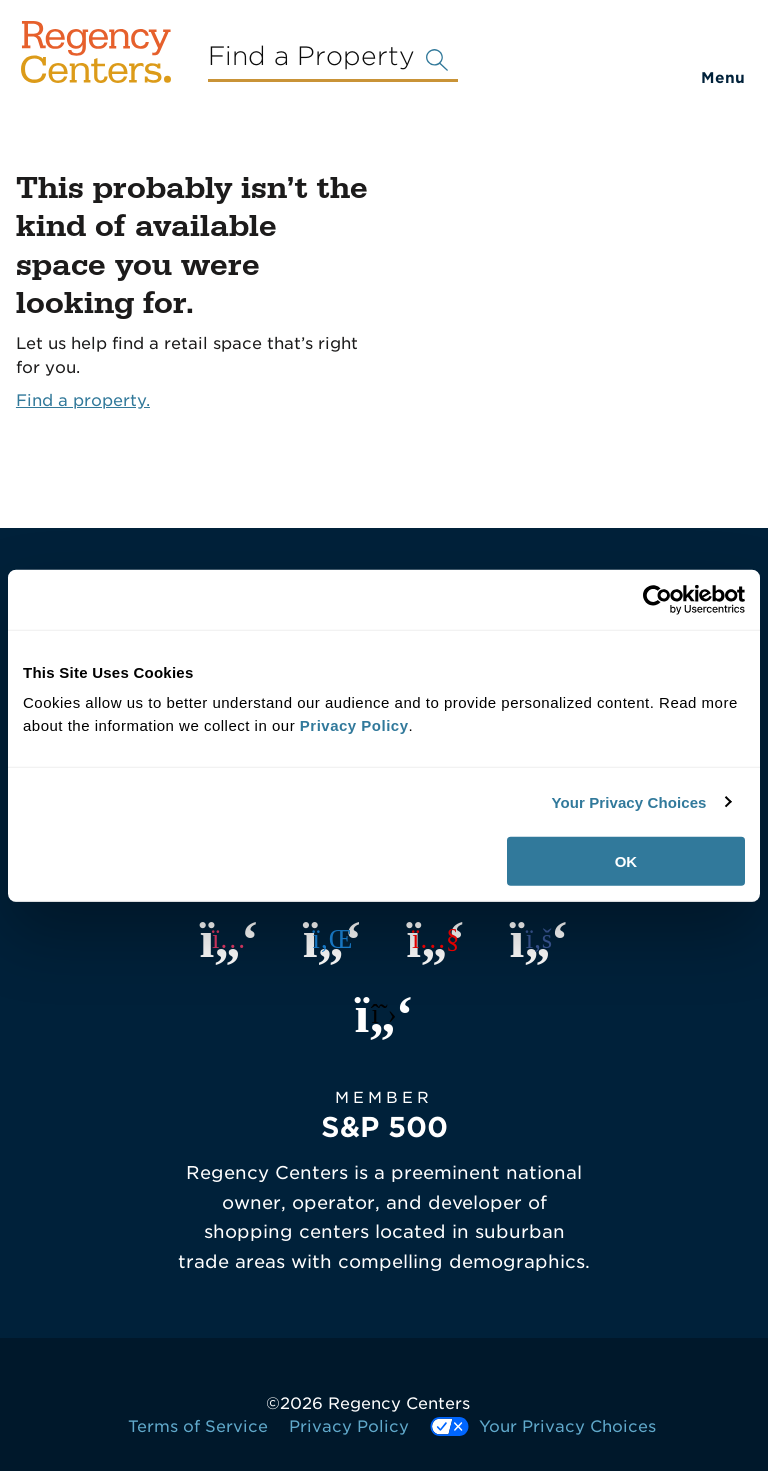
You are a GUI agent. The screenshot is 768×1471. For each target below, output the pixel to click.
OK (626, 861)
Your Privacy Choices (628, 801)
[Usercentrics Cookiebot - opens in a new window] (657, 599)
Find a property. (83, 400)
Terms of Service (198, 1426)
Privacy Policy (349, 1426)
